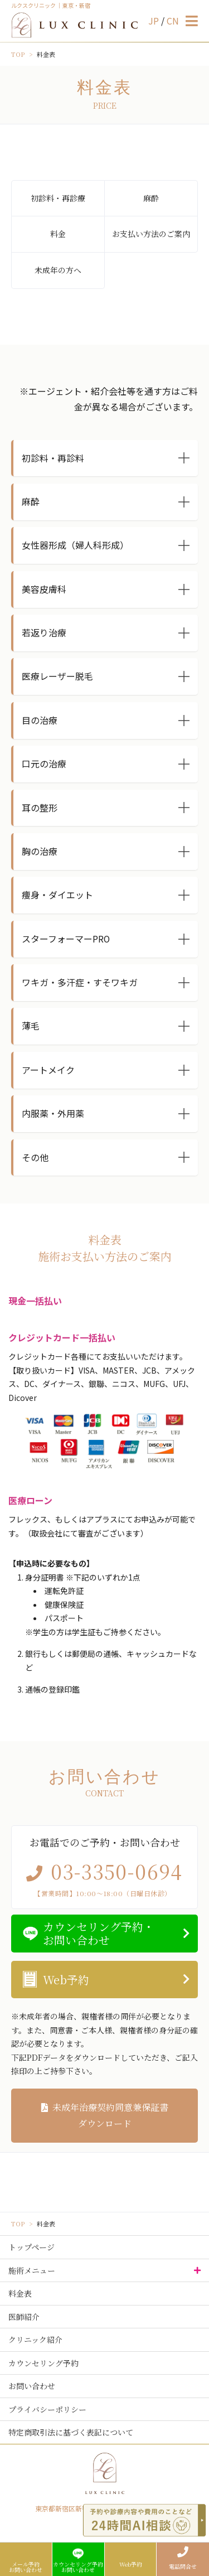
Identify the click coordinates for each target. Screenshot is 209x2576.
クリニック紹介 (35, 2339)
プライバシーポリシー (47, 2409)
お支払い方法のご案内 (151, 233)
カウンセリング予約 (43, 2363)
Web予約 (66, 1979)
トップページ (31, 2247)
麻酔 (151, 198)
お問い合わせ (31, 2385)
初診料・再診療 (58, 198)
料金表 (20, 2293)
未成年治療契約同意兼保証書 (104, 2116)
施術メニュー (31, 2270)
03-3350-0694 (117, 1871)
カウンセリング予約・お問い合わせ (98, 1933)
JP (154, 20)
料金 (58, 233)
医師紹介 (24, 2316)
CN (173, 20)
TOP (18, 54)
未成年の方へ (58, 270)
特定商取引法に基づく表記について (70, 2432)
